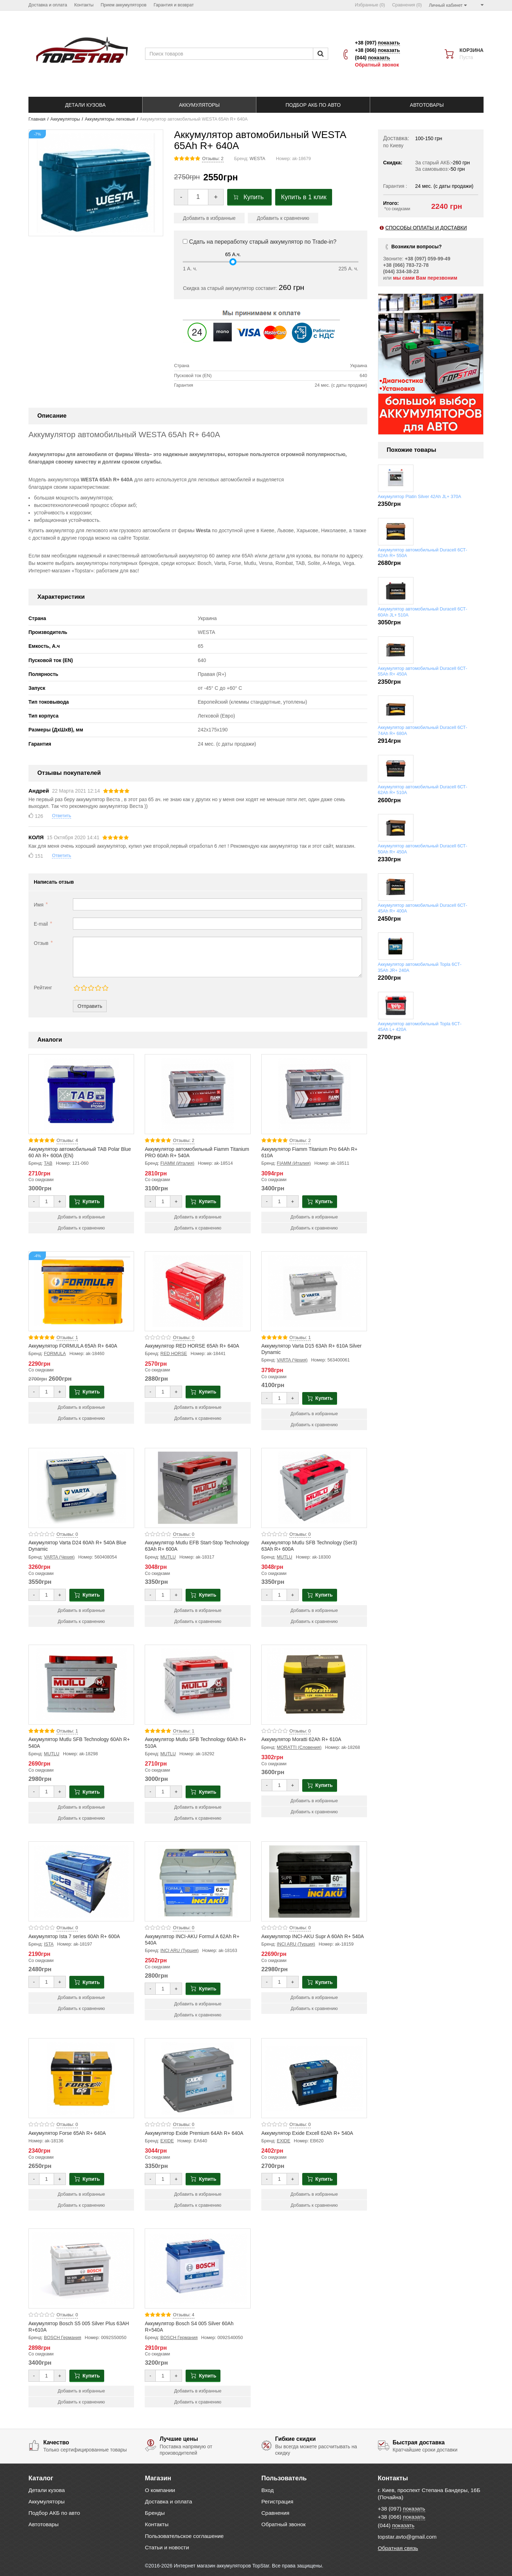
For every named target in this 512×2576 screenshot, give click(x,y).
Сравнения (275, 2513)
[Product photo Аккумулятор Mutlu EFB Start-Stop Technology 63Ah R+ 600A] (197, 1488)
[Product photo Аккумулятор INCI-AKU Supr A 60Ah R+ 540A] (314, 1881)
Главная (37, 119)
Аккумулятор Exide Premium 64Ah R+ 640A (194, 2133)
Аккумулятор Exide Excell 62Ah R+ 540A (307, 2133)
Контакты (157, 2524)
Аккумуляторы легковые (110, 119)
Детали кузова (46, 2490)
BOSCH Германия (62, 2337)
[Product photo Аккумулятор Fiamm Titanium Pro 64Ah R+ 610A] (314, 1094)
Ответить (61, 815)
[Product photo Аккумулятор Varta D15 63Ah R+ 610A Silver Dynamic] (314, 1291)
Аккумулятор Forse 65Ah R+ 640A (67, 2133)
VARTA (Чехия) (292, 1360)
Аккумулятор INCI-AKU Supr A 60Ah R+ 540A (312, 1936)
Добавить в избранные (209, 218)
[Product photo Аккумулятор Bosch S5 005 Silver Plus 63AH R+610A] (81, 2268)
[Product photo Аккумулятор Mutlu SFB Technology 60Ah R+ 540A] (81, 1685)
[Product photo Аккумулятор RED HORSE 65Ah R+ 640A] (197, 1291)
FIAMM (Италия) (177, 1163)
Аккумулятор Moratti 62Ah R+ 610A (301, 1739)
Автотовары (43, 2524)
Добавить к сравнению (283, 218)
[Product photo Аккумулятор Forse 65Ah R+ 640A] (81, 2078)
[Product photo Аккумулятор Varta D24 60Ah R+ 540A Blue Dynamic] (81, 1488)
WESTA (257, 158)
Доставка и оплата (168, 2501)
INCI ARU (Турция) (179, 1950)
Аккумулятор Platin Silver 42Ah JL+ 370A (419, 496)
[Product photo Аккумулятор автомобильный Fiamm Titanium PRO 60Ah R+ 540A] (197, 1094)
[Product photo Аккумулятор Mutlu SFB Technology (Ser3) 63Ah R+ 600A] (314, 1488)
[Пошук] (320, 54)
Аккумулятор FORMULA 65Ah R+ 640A (72, 1346)
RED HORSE (173, 1353)
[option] (431, 364)
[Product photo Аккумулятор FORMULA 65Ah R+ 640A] (81, 1291)
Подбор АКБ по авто (54, 2513)
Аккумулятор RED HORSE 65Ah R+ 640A (192, 1346)
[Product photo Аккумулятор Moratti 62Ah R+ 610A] (314, 1685)
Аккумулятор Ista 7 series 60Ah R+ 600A (74, 1936)
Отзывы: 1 (67, 1337)
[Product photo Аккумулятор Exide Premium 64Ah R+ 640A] (197, 2078)
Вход (267, 2490)
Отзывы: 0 (183, 1337)
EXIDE (167, 2140)
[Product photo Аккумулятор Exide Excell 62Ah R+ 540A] (314, 2078)
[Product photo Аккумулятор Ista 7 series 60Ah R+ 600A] (81, 1881)
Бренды (155, 2513)
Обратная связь (398, 2548)
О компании (160, 2490)
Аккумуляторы (65, 119)
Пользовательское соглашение (184, 2536)
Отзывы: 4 (67, 1140)
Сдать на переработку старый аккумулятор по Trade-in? (259, 242)
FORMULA (55, 1353)
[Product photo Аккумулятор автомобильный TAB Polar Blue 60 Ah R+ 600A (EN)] (81, 1094)
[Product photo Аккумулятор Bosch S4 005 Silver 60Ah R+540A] (197, 2268)
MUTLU (168, 1557)
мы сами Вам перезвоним (425, 278)
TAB (48, 1163)
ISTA (49, 1944)
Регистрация (277, 2501)
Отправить (90, 1006)
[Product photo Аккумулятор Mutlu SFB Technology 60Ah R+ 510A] (197, 1685)
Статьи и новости (167, 2547)
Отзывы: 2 (212, 158)
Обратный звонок (377, 65)
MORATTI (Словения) (299, 1747)
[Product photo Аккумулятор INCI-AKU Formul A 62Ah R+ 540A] (197, 1881)
